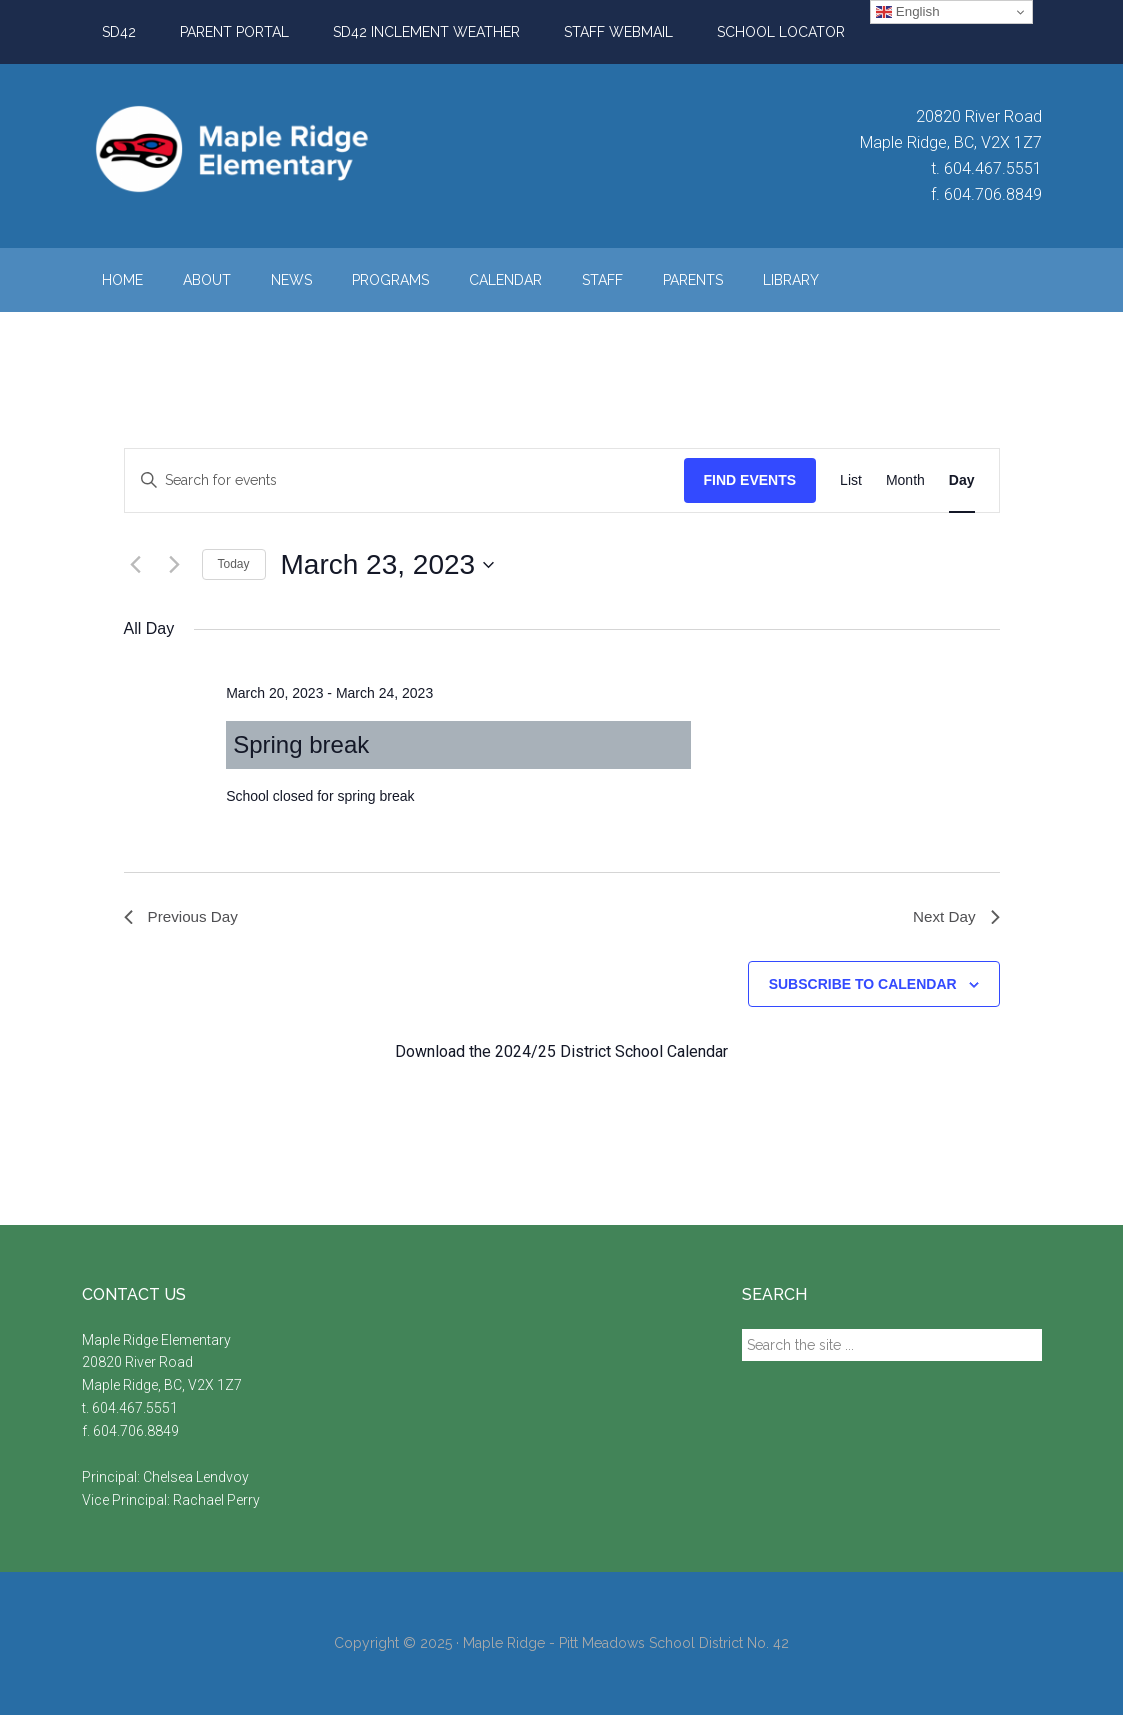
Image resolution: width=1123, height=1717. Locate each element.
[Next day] (175, 565)
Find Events (750, 480)
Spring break (301, 744)
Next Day (955, 917)
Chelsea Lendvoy (197, 1479)
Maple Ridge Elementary (272, 149)
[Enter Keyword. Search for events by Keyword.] (404, 480)
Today (234, 564)
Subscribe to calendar (863, 986)
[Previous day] (136, 565)
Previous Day (183, 917)
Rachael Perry (218, 1502)
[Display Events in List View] (851, 480)
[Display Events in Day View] (962, 480)
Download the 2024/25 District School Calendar (561, 1053)
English (907, 12)
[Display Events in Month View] (905, 480)
